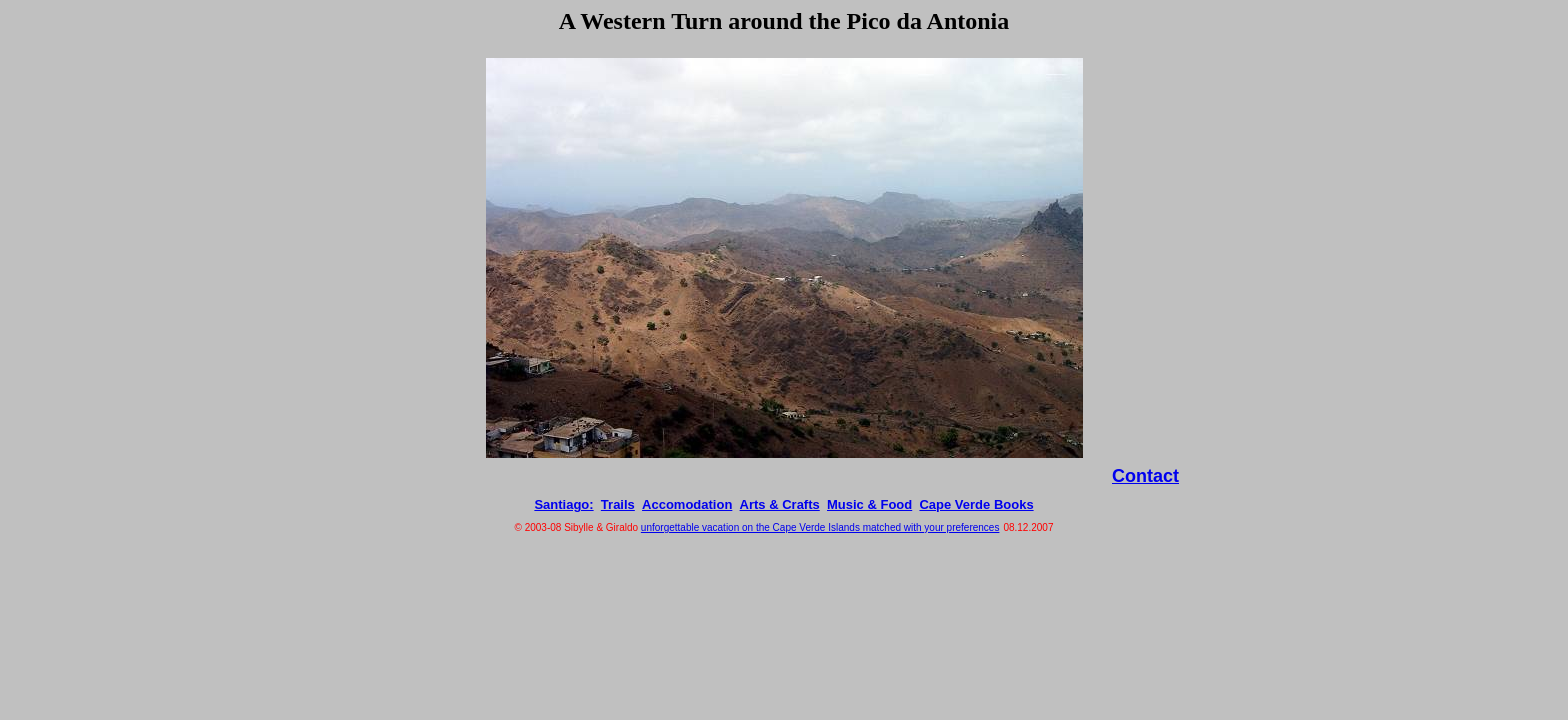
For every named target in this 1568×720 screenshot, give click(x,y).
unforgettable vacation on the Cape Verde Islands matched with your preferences (820, 527)
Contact (1145, 476)
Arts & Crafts (780, 504)
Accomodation (687, 504)
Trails (618, 504)
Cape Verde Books (976, 504)
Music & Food (869, 504)
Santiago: (563, 504)
